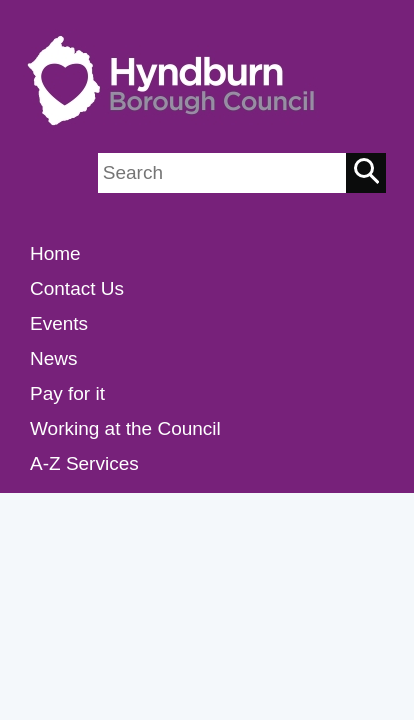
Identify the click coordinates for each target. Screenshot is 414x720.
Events (59, 323)
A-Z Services (84, 463)
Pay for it (67, 393)
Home (55, 253)
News (54, 358)
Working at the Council (125, 428)
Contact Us (77, 288)
